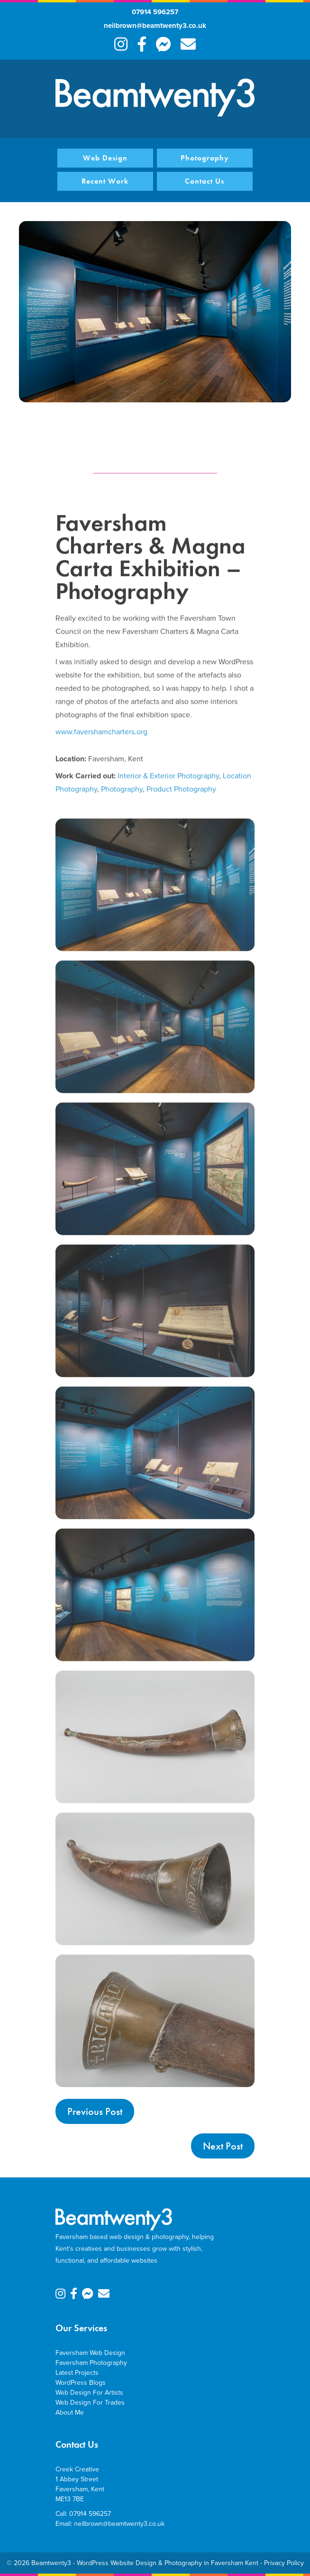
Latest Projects (77, 2373)
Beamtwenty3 (51, 2563)
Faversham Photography (91, 2363)
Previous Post (94, 2111)
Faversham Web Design (90, 2353)
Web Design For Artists (89, 2393)
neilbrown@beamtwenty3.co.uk (155, 25)
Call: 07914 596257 (83, 2514)
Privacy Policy (284, 2563)
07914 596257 (155, 12)
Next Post (223, 2146)
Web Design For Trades (90, 2402)
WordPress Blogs (80, 2383)
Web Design (105, 158)
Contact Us (204, 181)
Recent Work (105, 181)
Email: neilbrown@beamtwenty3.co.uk (109, 2524)
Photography (205, 158)
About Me (69, 2412)
